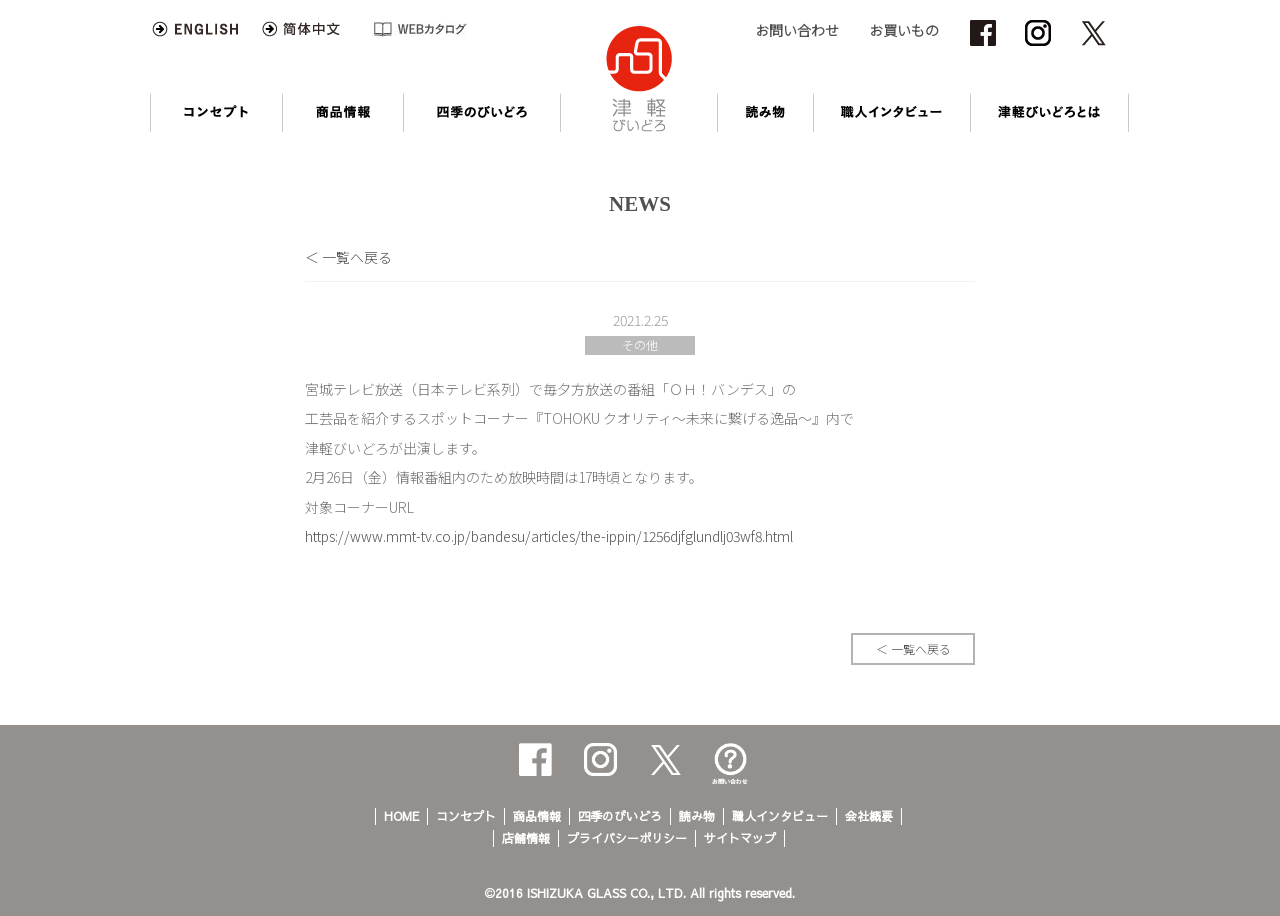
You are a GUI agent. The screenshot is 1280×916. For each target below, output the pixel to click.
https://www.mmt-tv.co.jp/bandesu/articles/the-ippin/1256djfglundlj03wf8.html (549, 536)
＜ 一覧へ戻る (348, 257)
